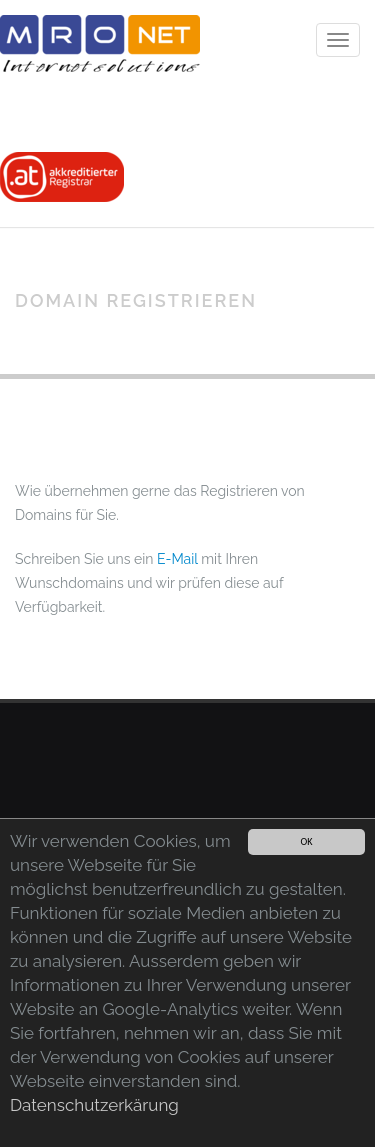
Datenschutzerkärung (94, 1105)
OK (306, 841)
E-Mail (177, 559)
